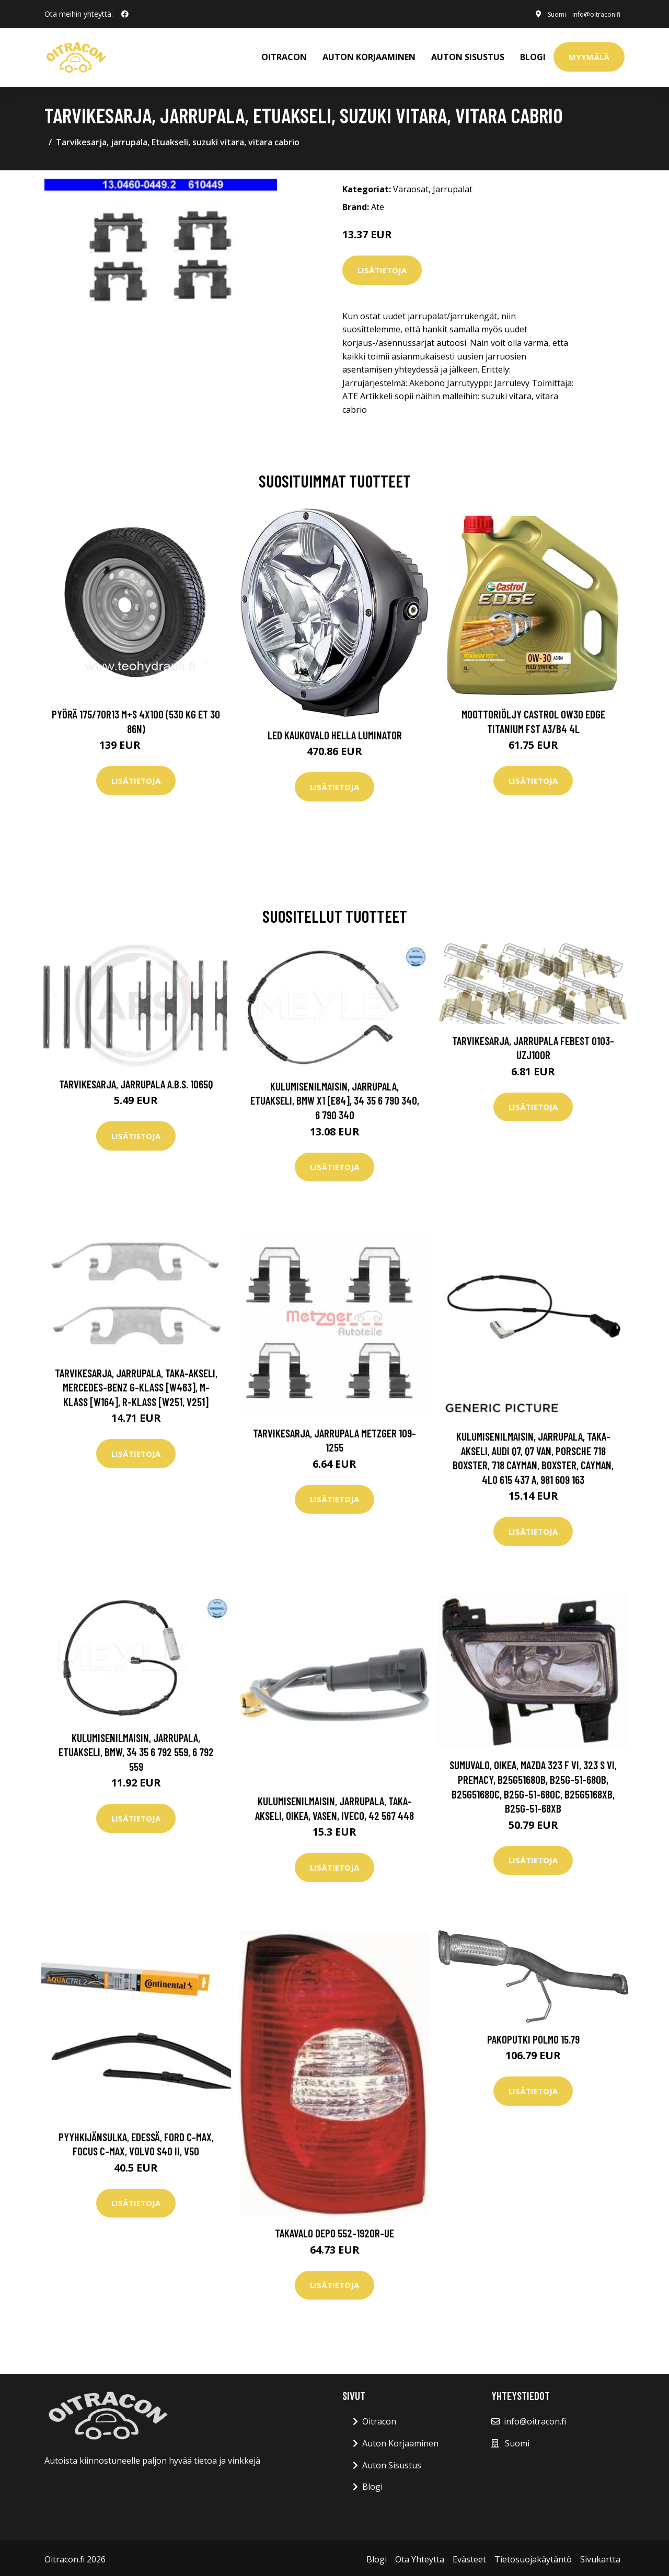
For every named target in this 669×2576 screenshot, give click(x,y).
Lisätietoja (382, 267)
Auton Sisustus (391, 2462)
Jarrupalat (452, 186)
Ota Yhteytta (419, 2556)
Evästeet (469, 2556)
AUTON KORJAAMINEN (369, 55)
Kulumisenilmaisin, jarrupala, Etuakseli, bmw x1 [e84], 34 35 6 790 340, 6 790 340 (334, 1097)
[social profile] (125, 14)
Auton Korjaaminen (400, 2440)
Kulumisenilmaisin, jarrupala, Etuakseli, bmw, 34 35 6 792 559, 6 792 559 (136, 1749)
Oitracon (379, 2418)
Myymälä (589, 55)
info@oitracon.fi (589, 14)
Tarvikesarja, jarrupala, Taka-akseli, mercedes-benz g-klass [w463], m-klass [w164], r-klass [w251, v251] (136, 1384)
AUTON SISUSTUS (467, 55)
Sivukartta (600, 2556)
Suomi (541, 14)
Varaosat (411, 186)
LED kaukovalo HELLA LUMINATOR (335, 731)
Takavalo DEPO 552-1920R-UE (334, 2230)
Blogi (533, 55)
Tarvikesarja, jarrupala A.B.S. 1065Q (136, 1080)
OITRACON (284, 55)
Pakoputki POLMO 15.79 (533, 2036)
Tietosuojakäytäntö (533, 2556)
